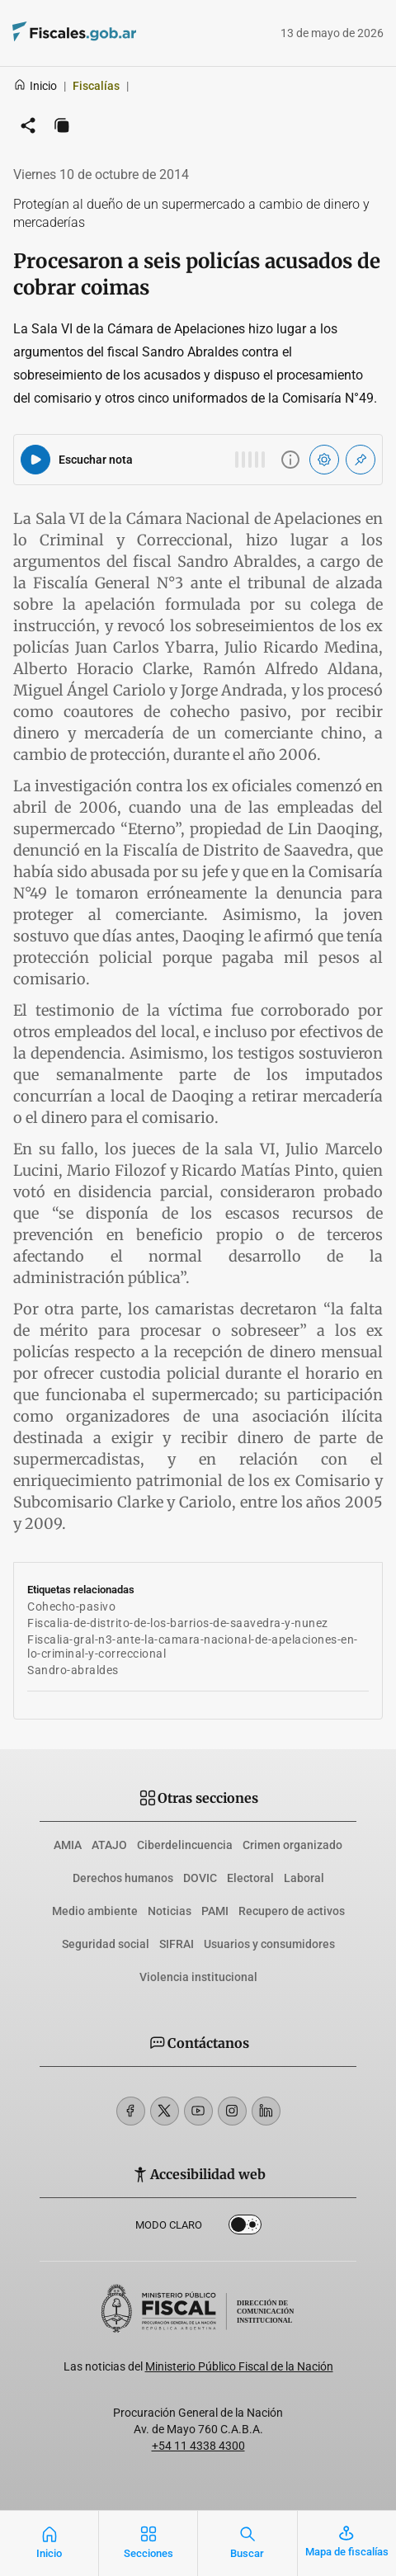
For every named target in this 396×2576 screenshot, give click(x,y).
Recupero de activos (291, 1911)
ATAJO (109, 1845)
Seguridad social (105, 1944)
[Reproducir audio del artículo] (35, 459)
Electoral (250, 1878)
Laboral (304, 1878)
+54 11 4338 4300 (198, 2445)
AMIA (68, 1845)
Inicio (35, 85)
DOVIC (200, 1878)
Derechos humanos (123, 1878)
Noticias (169, 1911)
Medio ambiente (95, 1911)
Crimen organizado (292, 1845)
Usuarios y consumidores (269, 1944)
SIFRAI (176, 1944)
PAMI (215, 1911)
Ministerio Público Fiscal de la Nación (239, 2366)
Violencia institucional (198, 1977)
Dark (245, 2228)
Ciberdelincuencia (185, 1845)
